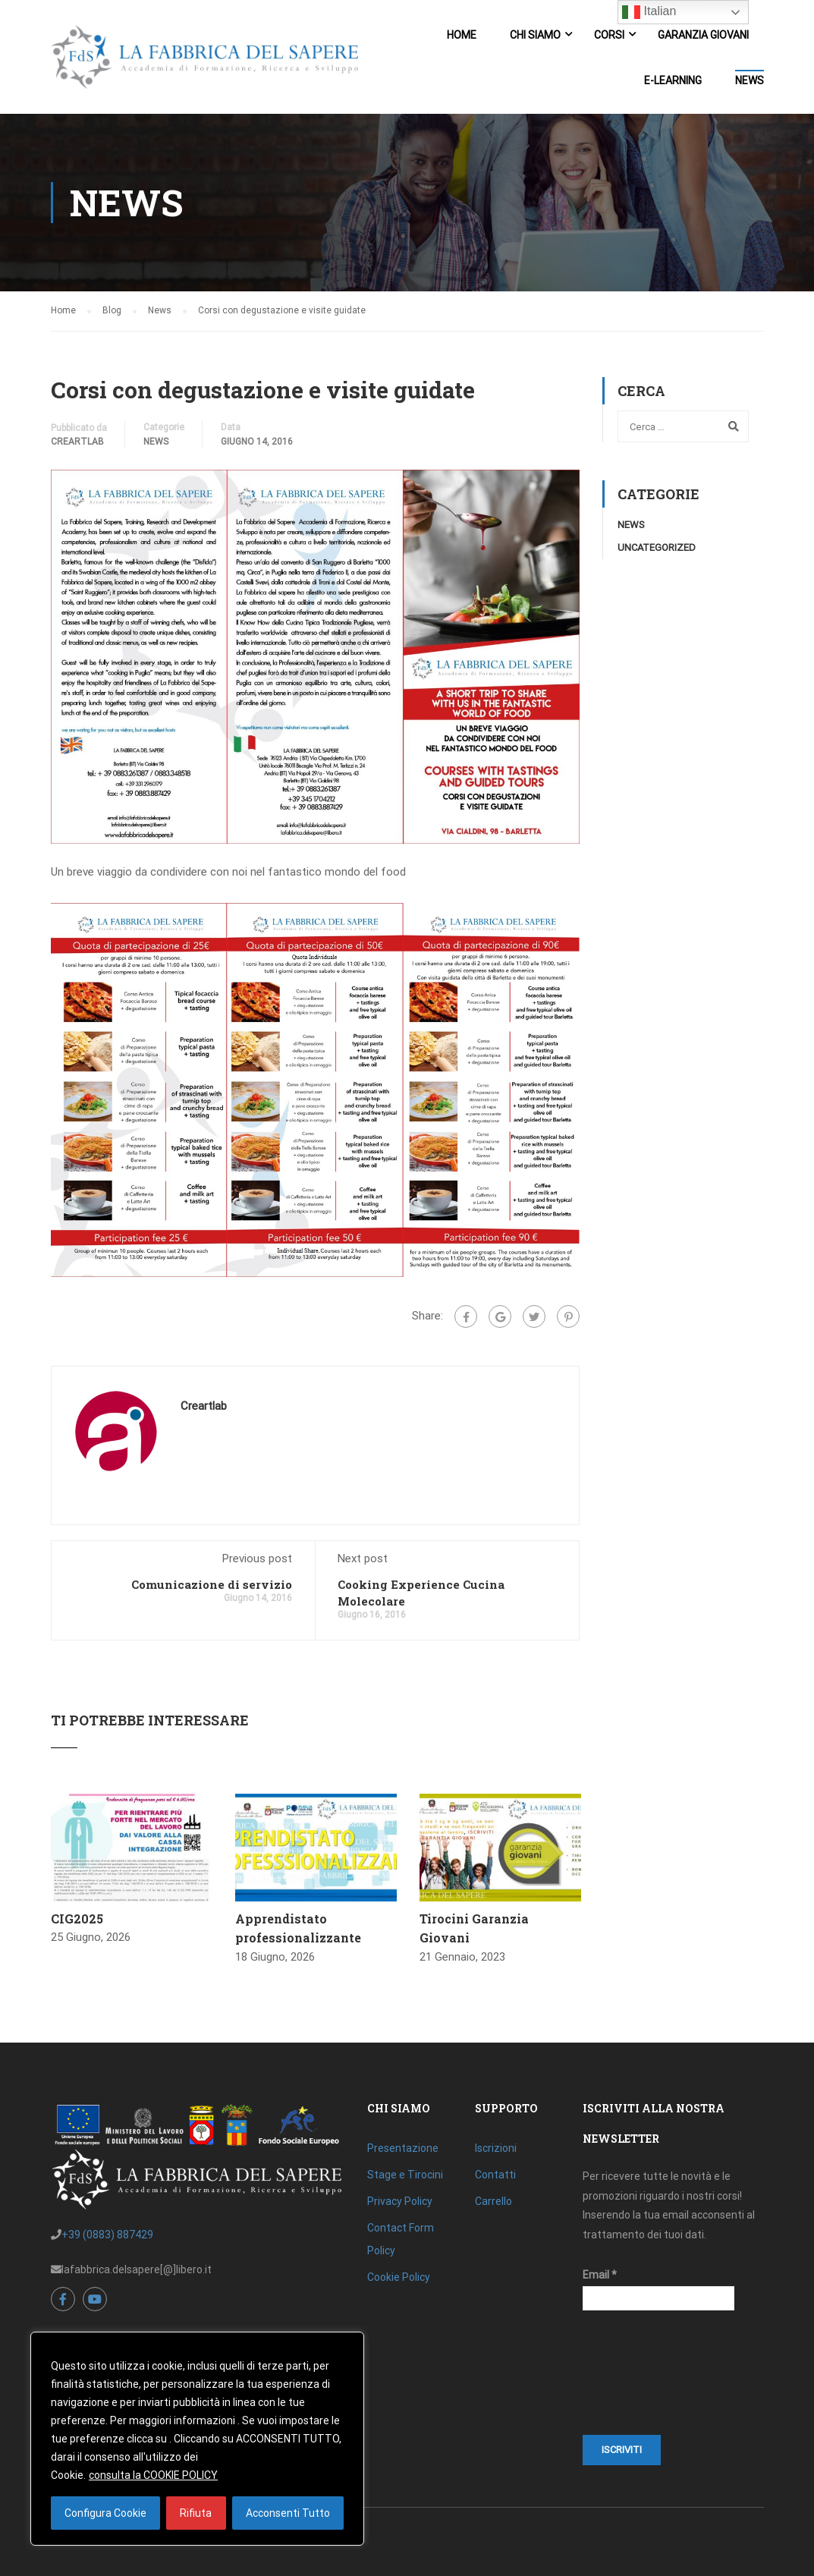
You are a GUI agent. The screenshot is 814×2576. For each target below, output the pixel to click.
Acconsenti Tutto (288, 2513)
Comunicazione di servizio (211, 1584)
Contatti (495, 2175)
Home (461, 35)
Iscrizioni (496, 2148)
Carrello (493, 2201)
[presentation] (645, 2380)
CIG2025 (77, 1918)
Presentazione (402, 2148)
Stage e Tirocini (405, 2175)
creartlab (77, 441)
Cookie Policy (398, 2277)
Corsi (609, 35)
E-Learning (673, 80)
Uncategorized (657, 547)
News (749, 80)
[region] (197, 2439)
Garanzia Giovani (703, 35)
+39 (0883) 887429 (107, 2234)
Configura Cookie (105, 2513)
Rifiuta (196, 2513)
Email (600, 2275)
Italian (649, 12)
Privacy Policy (399, 2201)
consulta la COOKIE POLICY (153, 2475)
